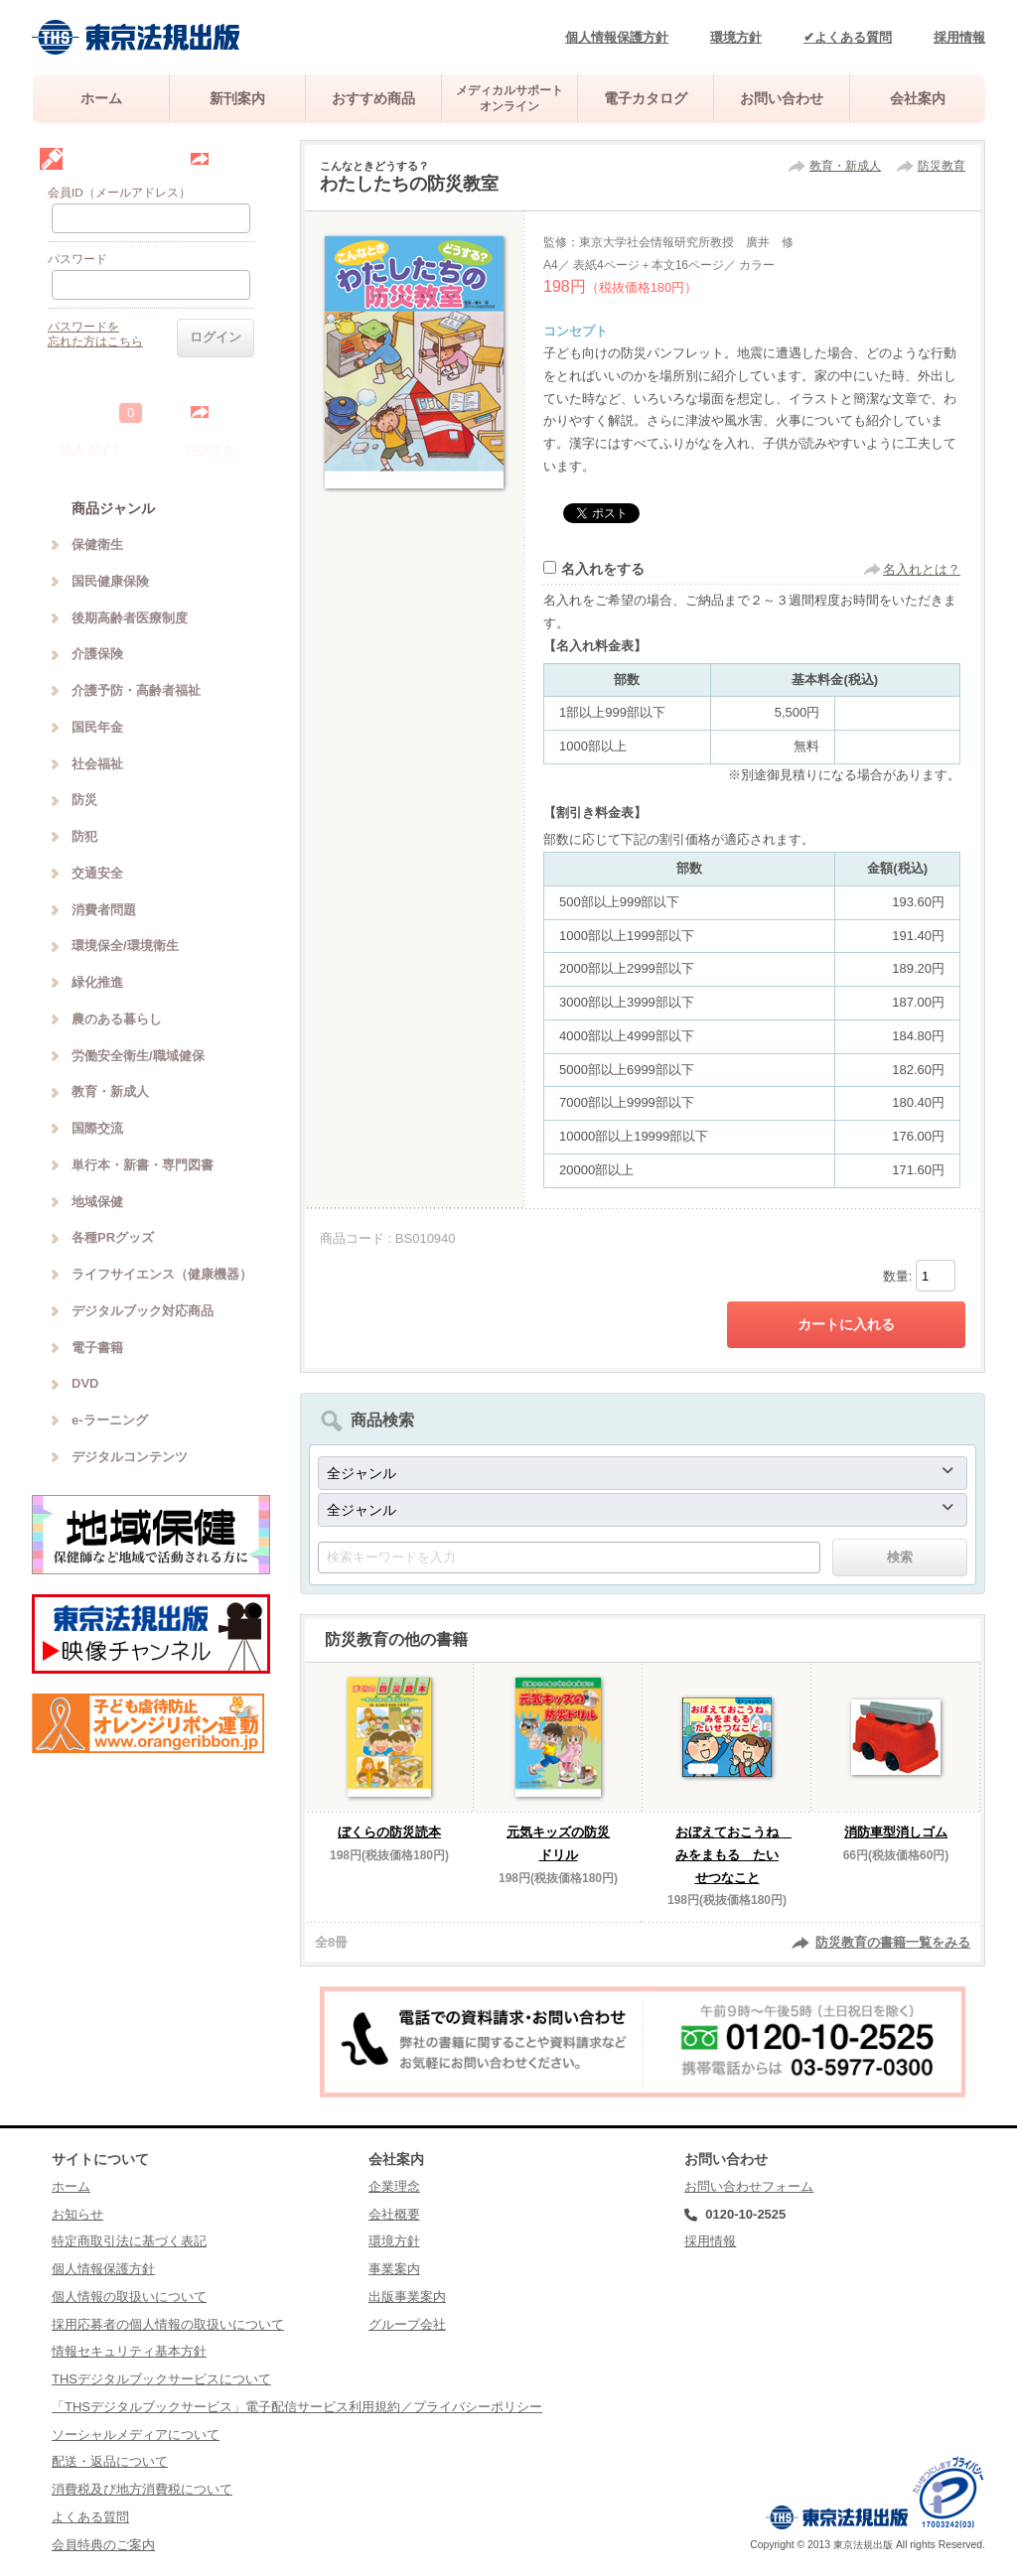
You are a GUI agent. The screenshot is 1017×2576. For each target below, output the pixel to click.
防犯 (84, 836)
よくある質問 (90, 2516)
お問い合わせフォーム (748, 2186)
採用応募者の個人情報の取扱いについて (168, 2324)
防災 (84, 799)
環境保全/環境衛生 (125, 945)
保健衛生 (97, 544)
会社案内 (917, 98)
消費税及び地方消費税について (142, 2489)
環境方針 (736, 37)
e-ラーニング (110, 1420)
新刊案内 (237, 98)
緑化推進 (97, 982)
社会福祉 (97, 763)
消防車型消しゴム (895, 1832)
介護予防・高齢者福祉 (136, 690)
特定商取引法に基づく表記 (129, 2241)
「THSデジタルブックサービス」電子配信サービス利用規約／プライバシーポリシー (297, 2406)
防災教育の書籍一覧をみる (892, 1942)
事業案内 (394, 2268)
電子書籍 (97, 1347)
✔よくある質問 (847, 37)
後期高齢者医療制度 (130, 617)
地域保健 (97, 1201)
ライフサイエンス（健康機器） (162, 1274)
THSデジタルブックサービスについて (161, 2379)
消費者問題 (104, 909)
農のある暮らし (117, 1019)
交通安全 (97, 873)
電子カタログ (645, 98)
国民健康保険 (110, 581)
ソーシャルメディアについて (135, 2434)
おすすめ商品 (373, 98)
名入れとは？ (921, 569)
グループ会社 (407, 2324)
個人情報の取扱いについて (129, 2296)
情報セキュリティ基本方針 (129, 2351)
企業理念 (394, 2186)
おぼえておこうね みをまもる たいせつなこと (733, 1855)
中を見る (236, 411)
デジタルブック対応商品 (143, 1310)
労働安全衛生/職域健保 (138, 1055)
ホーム (101, 98)
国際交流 (97, 1128)
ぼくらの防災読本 (389, 1832)
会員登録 (236, 158)
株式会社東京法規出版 (136, 37)
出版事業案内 (407, 2296)
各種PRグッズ (113, 1237)
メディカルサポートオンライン (509, 97)
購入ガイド (92, 450)
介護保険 (97, 653)
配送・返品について (110, 2461)
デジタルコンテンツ (130, 1456)
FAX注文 (211, 450)
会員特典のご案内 (103, 2544)
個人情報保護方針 (616, 37)
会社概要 (394, 2214)
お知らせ (77, 2214)
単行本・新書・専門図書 (143, 1164)
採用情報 (959, 37)
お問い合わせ (781, 98)
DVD (85, 1383)
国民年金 (97, 727)
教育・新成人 (845, 166)
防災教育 (941, 166)
